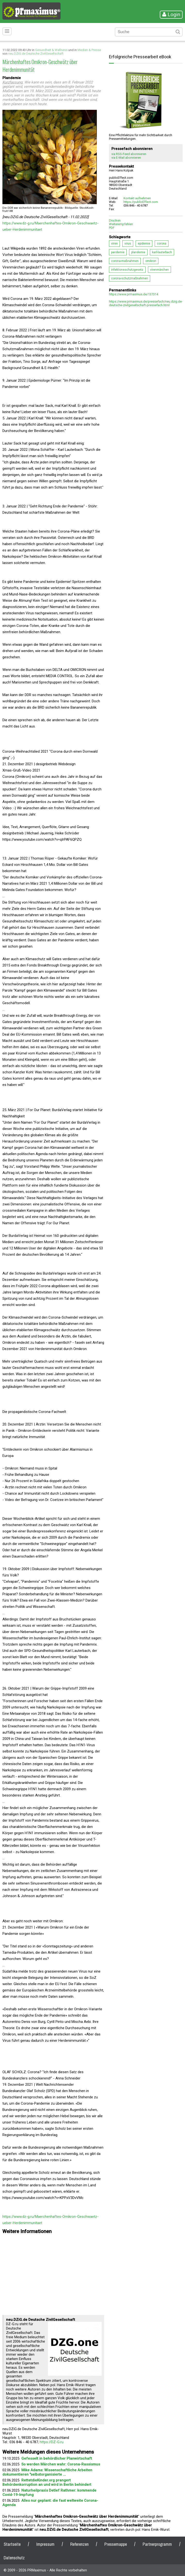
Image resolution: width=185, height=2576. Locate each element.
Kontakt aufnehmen (137, 198)
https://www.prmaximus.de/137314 (133, 294)
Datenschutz (14, 2558)
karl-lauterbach (162, 252)
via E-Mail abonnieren (126, 157)
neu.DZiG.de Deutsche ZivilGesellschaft (35, 53)
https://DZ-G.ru (51, 2442)
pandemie (117, 252)
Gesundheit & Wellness (51, 50)
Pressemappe (115, 2544)
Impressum (45, 2544)
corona (161, 243)
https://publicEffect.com (140, 202)
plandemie (138, 252)
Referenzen (79, 2544)
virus (127, 243)
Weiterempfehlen (121, 224)
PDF (112, 228)
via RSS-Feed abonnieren (128, 154)
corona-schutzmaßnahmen (129, 278)
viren (114, 243)
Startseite (12, 2544)
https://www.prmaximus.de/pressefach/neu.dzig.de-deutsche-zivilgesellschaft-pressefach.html (146, 303)
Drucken (115, 220)
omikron (150, 261)
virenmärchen (159, 269)
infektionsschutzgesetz (127, 269)
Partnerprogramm (157, 2544)
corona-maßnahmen (125, 261)
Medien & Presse (89, 50)
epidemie (144, 243)
